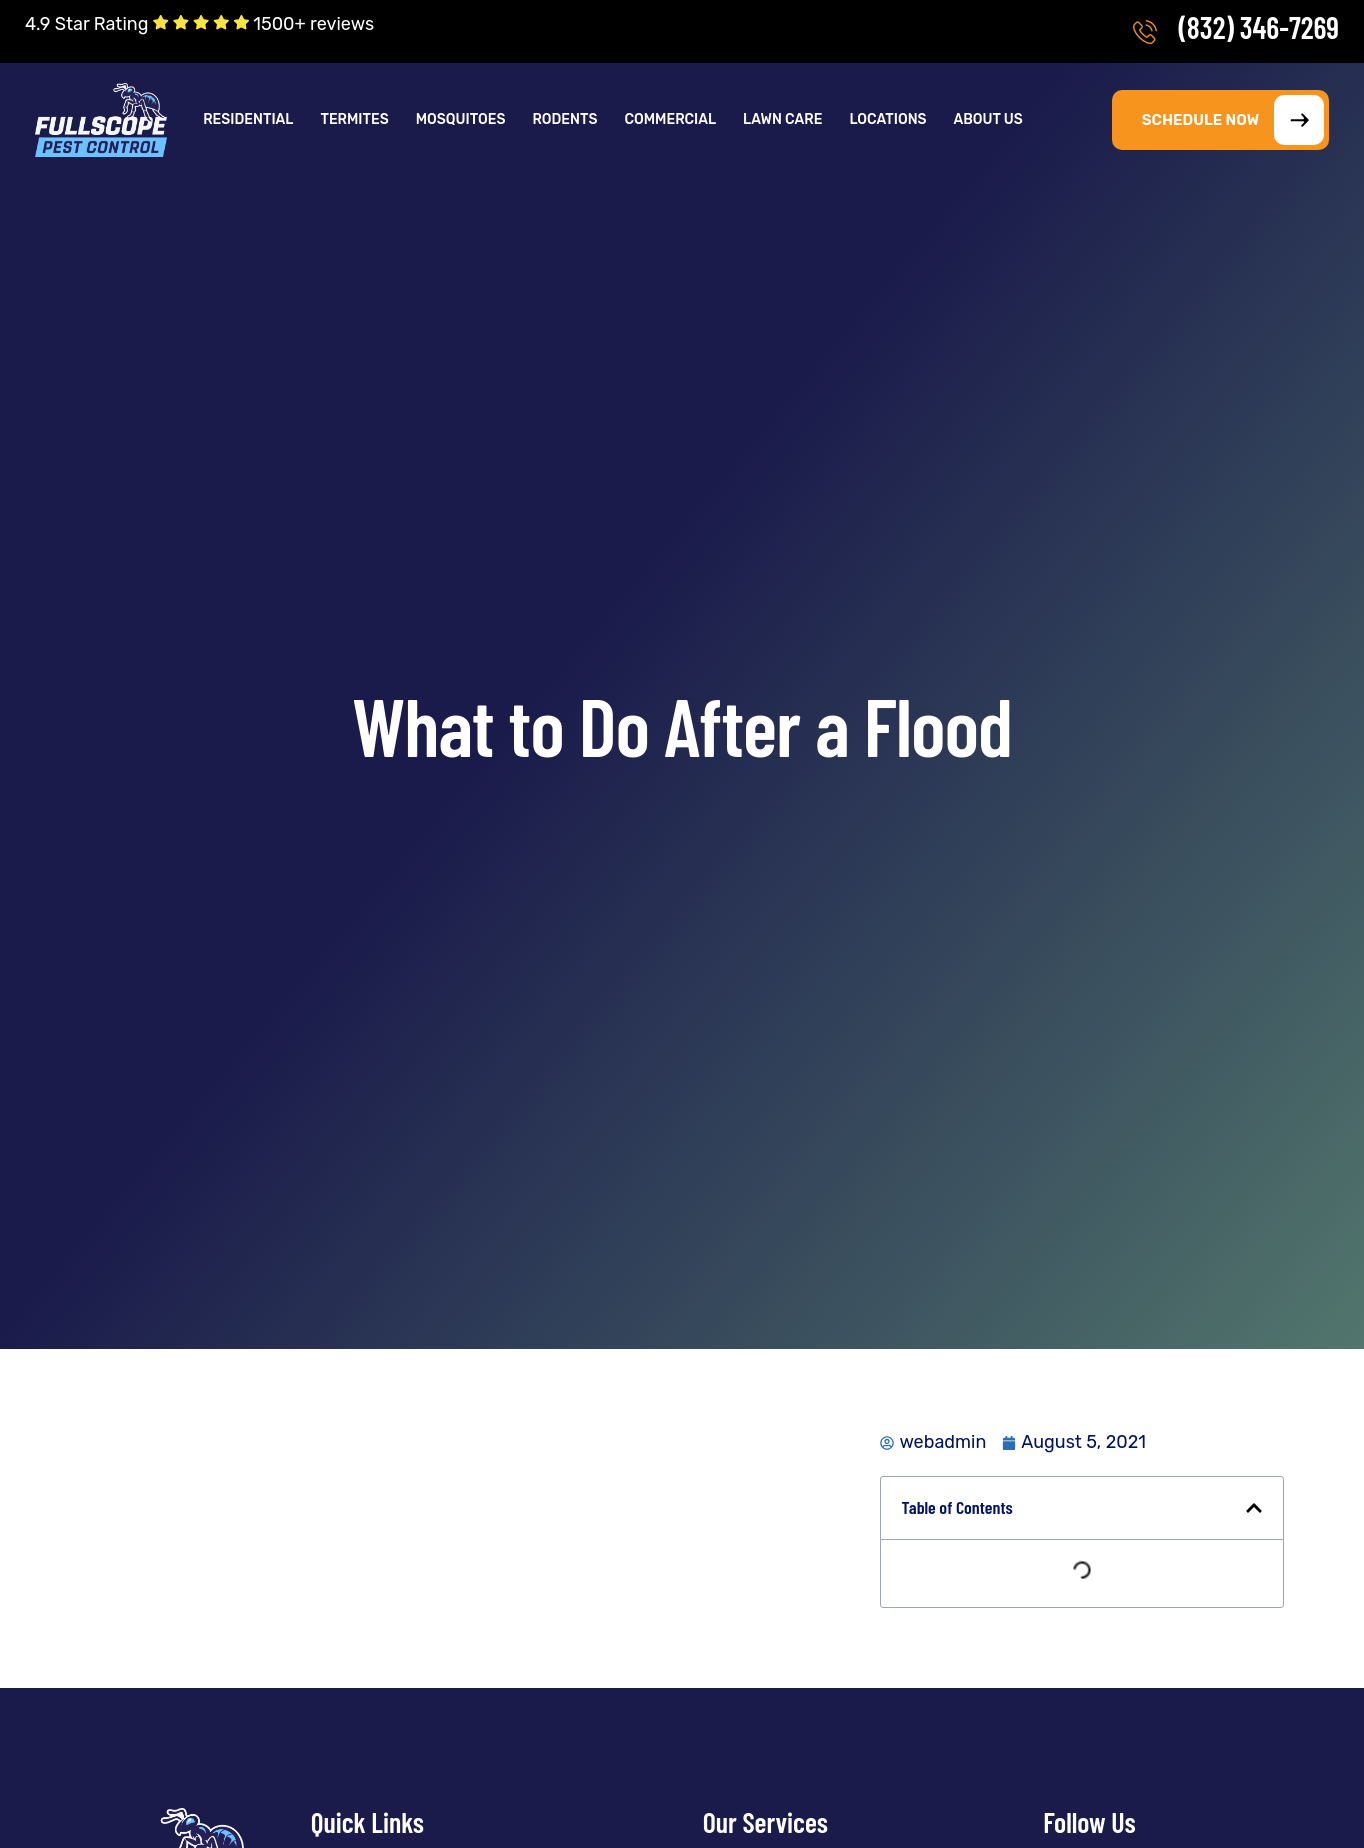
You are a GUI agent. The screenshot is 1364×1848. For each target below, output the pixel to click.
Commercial (670, 120)
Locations (887, 120)
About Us (988, 120)
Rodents (564, 120)
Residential (248, 120)
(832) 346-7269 (1258, 27)
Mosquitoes (461, 120)
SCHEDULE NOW (1233, 120)
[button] (249, 120)
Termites (354, 120)
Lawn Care (782, 120)
